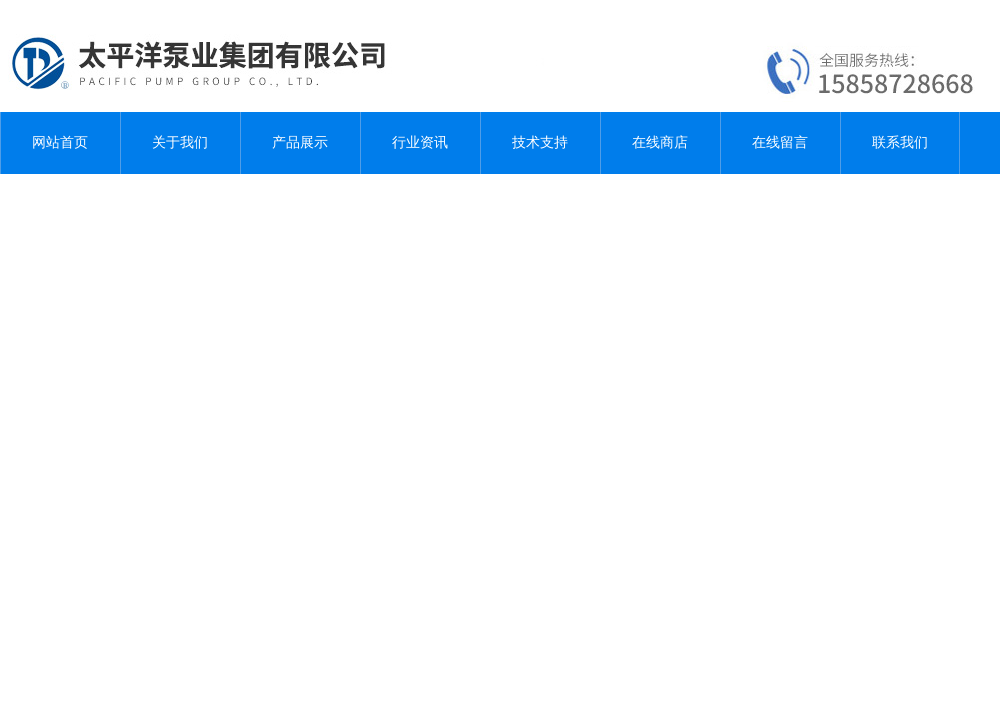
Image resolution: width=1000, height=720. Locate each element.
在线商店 (660, 142)
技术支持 (540, 142)
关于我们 (180, 142)
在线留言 (780, 142)
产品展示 (300, 142)
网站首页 (60, 142)
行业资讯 (420, 142)
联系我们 (900, 142)
